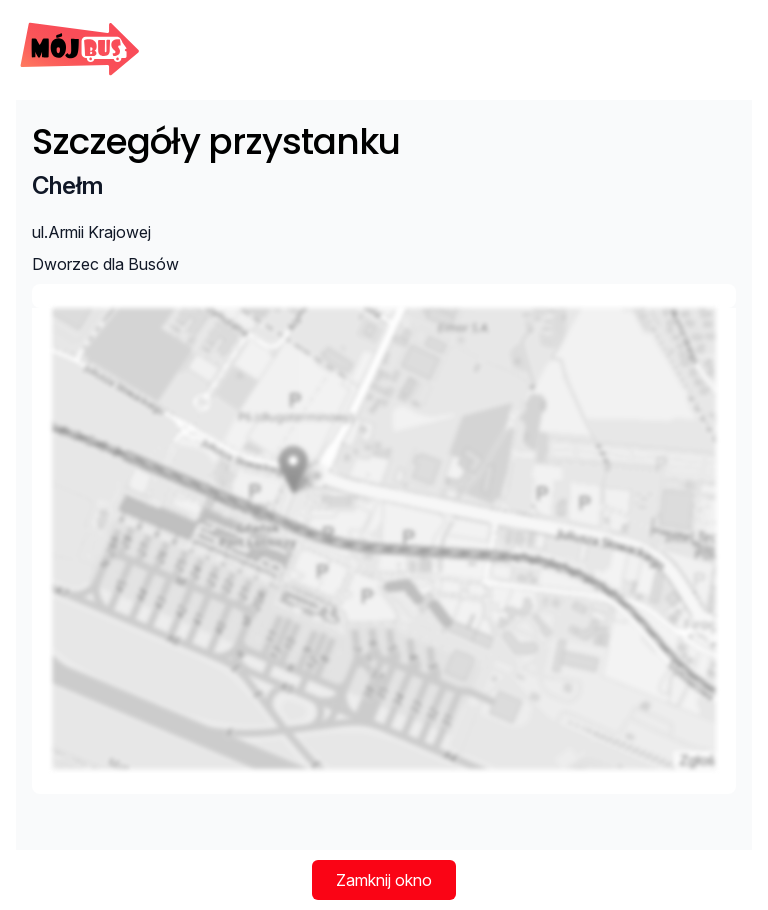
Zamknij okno (384, 880)
